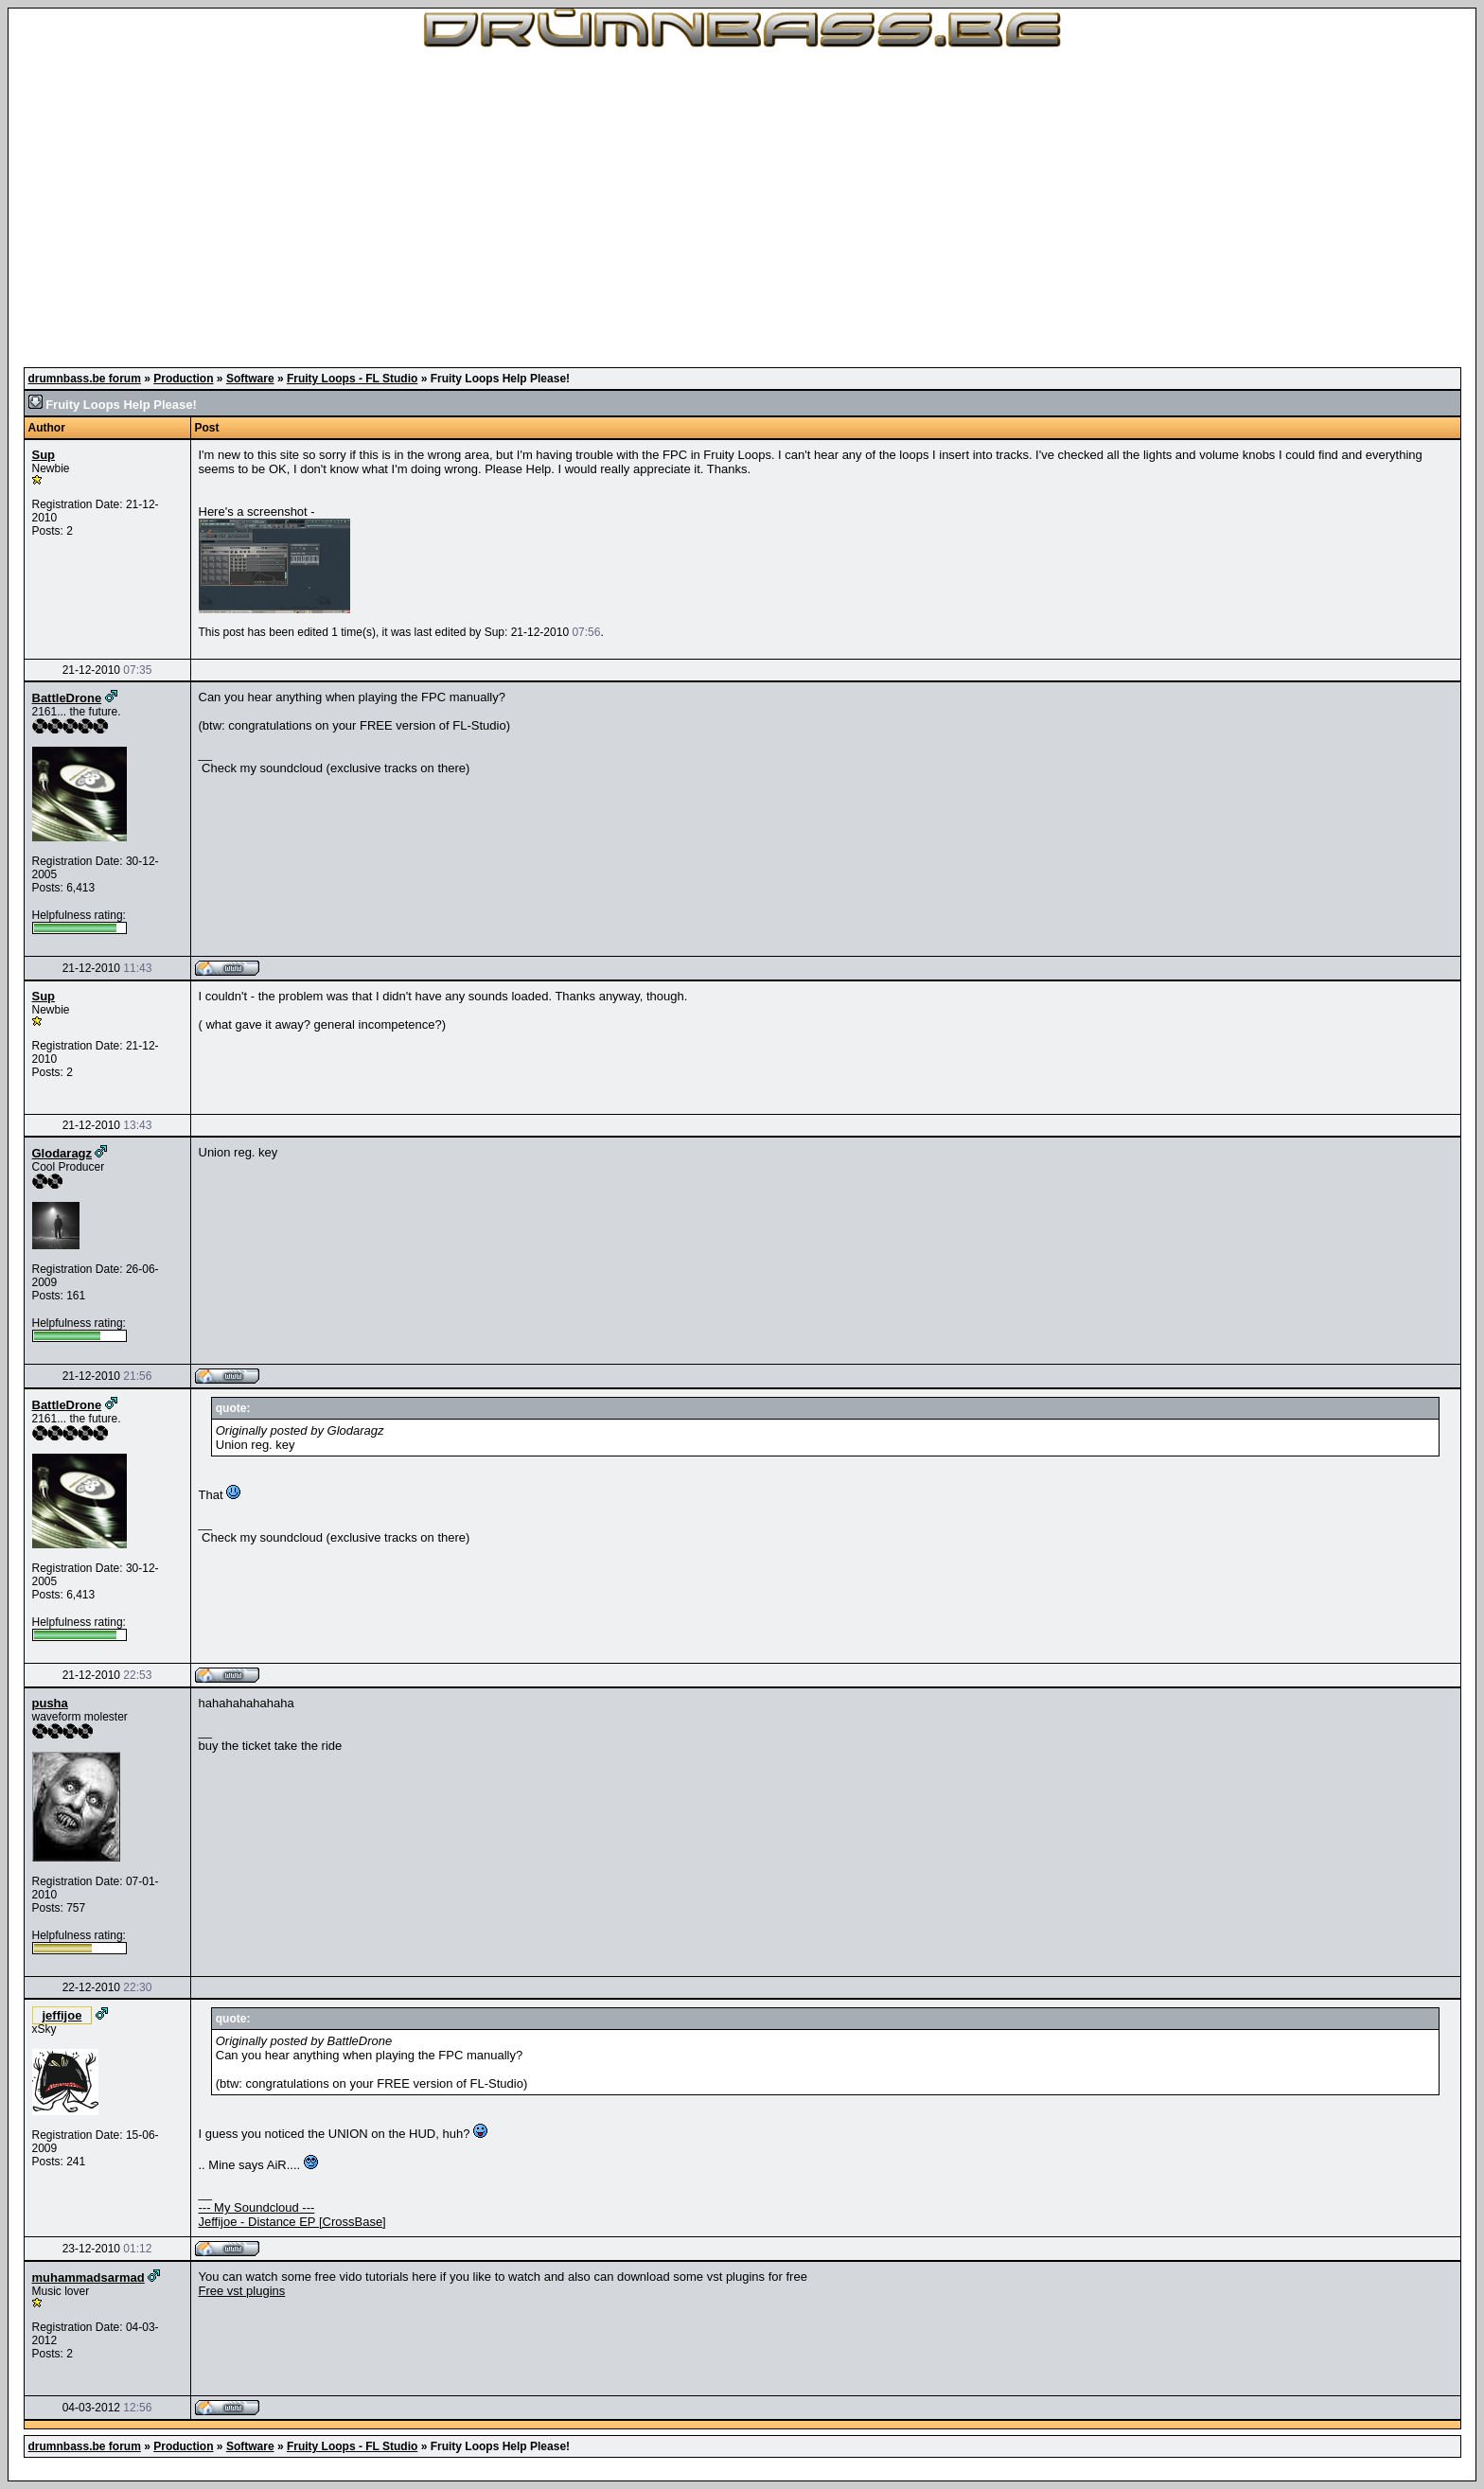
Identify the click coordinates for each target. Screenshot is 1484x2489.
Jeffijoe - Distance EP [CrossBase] (292, 2222)
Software (250, 378)
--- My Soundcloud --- (257, 2207)
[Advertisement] (742, 208)
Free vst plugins (242, 2291)
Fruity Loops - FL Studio (352, 378)
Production (183, 378)
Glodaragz (62, 1153)
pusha (50, 1703)
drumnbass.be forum (84, 378)
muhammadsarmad (88, 2277)
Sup (44, 455)
